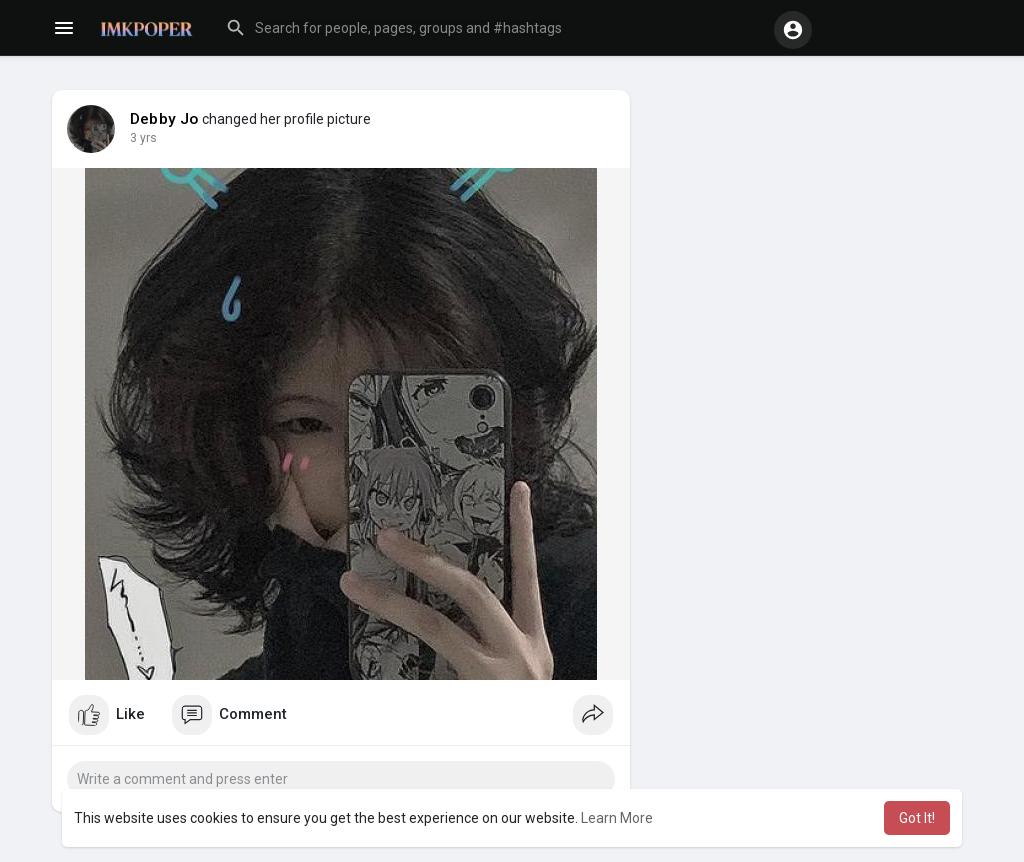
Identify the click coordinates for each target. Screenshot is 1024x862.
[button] (490, 28)
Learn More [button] (617, 818)
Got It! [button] (917, 818)
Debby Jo (164, 119)
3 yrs (143, 138)
